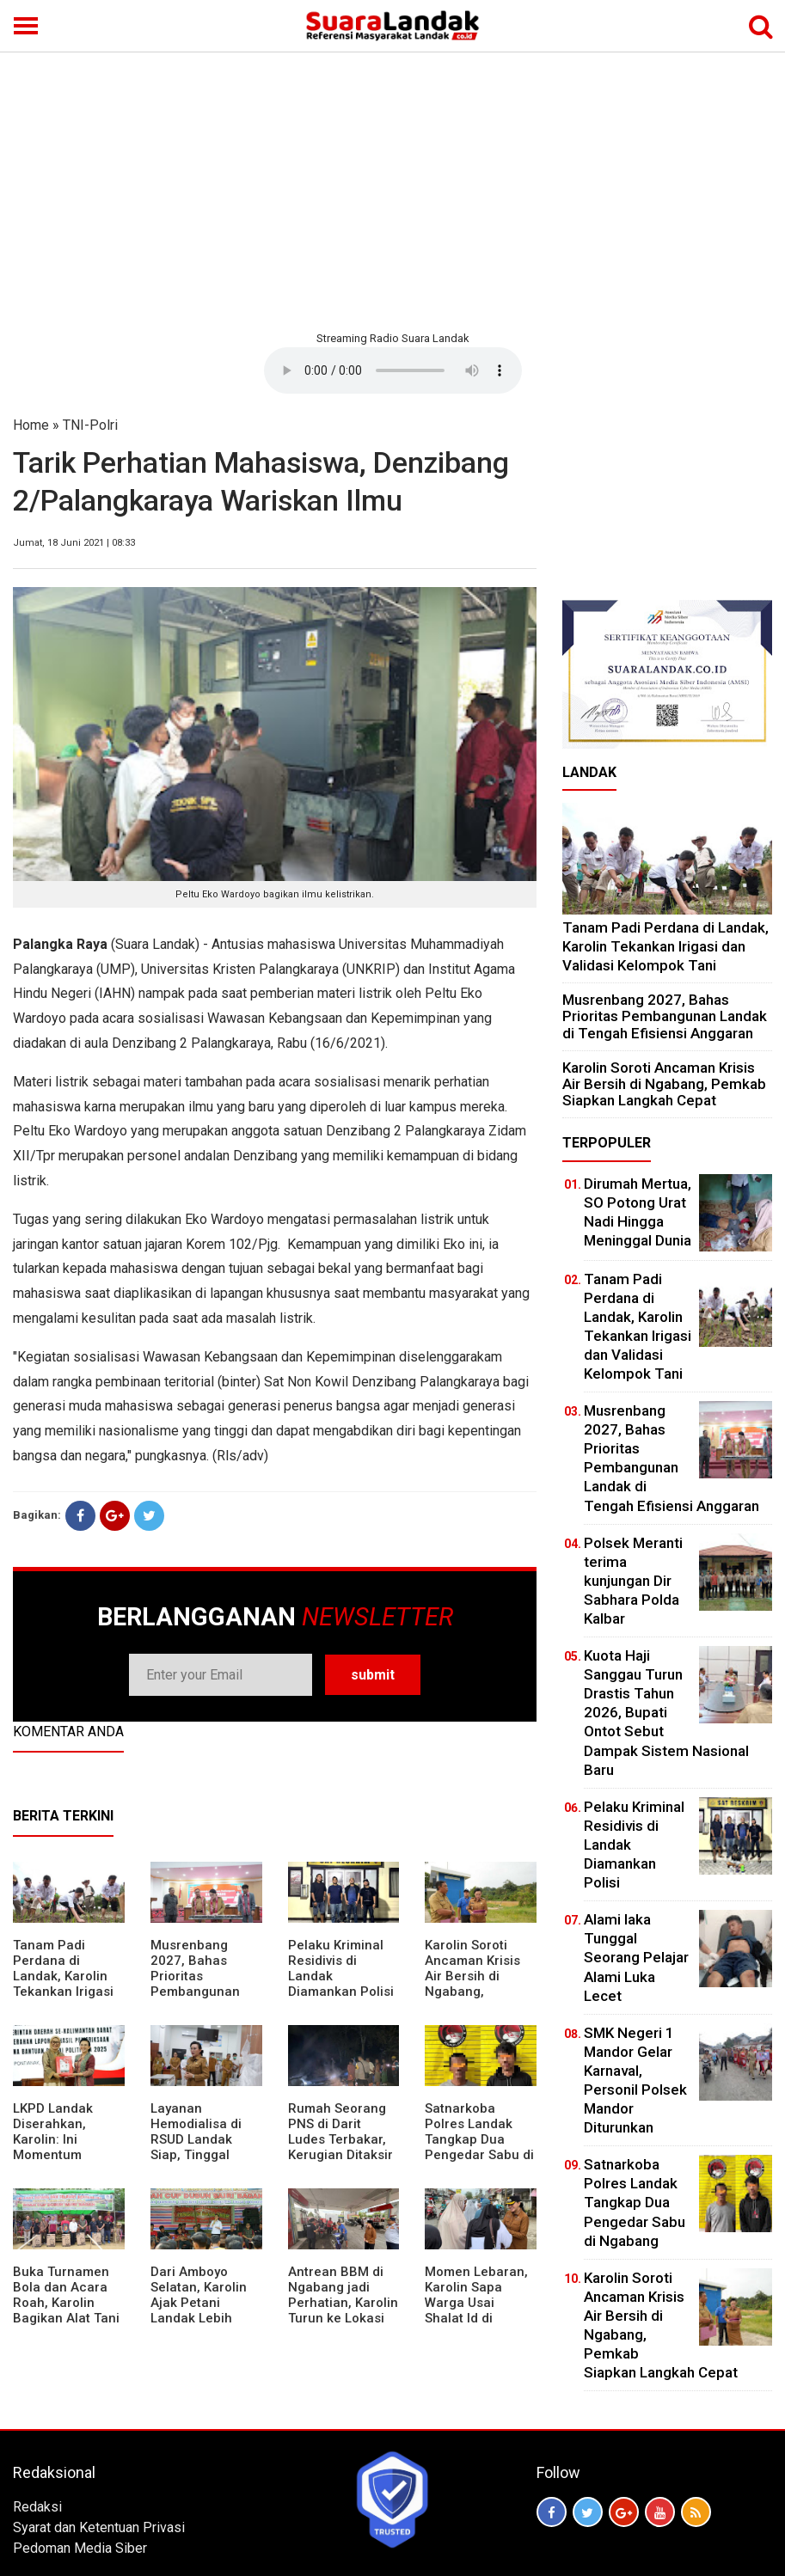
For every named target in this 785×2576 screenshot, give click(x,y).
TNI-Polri (90, 425)
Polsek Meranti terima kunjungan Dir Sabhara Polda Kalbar (633, 1580)
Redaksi (37, 2507)
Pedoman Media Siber (80, 2548)
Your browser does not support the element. (393, 370)
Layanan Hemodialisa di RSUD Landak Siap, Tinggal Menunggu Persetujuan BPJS (205, 2147)
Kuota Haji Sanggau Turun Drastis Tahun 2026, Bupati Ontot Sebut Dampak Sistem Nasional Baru (666, 1712)
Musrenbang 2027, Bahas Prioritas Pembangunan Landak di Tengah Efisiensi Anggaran (204, 1991)
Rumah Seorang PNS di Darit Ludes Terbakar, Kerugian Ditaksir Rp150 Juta (340, 2139)
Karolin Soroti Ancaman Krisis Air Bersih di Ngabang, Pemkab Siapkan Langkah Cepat (476, 1983)
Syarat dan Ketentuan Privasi (99, 2527)
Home (31, 425)
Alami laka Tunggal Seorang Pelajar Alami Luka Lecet (636, 1957)
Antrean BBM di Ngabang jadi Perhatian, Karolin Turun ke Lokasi (343, 2295)
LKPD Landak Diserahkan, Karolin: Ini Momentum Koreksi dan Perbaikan (53, 2147)
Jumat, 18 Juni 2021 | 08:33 (74, 542)
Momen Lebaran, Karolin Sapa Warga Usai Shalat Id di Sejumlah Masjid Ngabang (476, 2310)
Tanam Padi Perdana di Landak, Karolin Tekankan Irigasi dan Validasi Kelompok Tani (63, 1983)
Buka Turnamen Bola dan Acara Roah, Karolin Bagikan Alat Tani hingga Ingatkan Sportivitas (66, 2310)
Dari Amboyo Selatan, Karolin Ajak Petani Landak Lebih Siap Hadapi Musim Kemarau (199, 2310)
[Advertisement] (392, 189)
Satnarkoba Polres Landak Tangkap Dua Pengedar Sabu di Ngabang (479, 2139)
